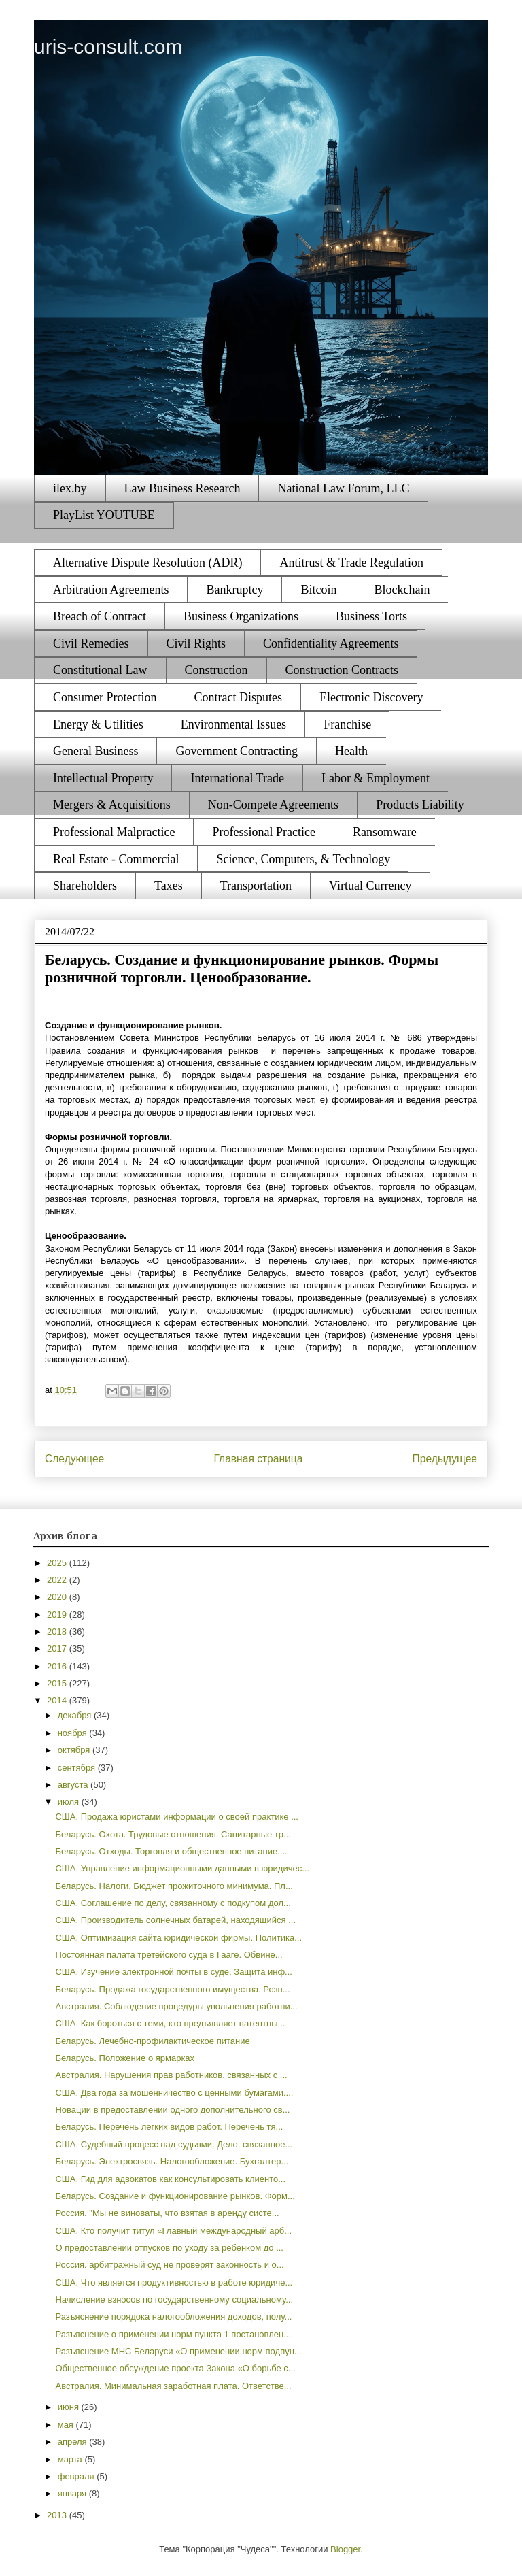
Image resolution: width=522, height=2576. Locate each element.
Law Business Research (182, 488)
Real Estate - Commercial (116, 859)
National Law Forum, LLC (343, 488)
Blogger (345, 2549)
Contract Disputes (237, 697)
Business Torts (371, 616)
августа (74, 1784)
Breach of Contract (99, 616)
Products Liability (420, 805)
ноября (74, 1733)
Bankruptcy (234, 590)
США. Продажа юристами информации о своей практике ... (176, 1816)
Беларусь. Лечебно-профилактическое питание (152, 2041)
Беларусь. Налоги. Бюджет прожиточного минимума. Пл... (173, 1886)
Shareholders (85, 885)
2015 (58, 1683)
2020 (58, 1597)
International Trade (236, 778)
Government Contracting (236, 751)
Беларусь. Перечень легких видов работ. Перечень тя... (169, 2127)
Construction (216, 670)
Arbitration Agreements (111, 590)
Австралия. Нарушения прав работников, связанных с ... (171, 2075)
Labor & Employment (375, 778)
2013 (58, 2515)
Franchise (347, 724)
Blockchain (402, 590)
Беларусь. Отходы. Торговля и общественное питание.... (171, 1851)
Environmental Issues (233, 724)
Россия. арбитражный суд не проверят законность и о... (169, 2265)
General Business (95, 751)
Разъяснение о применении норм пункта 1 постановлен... (173, 2334)
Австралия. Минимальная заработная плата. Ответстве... (173, 2386)
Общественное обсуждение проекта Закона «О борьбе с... (175, 2368)
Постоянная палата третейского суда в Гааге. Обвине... (168, 1955)
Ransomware (385, 832)
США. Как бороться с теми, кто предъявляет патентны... (170, 2023)
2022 (58, 1580)
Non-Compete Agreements (273, 805)
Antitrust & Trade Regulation (351, 562)
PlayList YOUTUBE (104, 515)
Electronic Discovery (371, 697)
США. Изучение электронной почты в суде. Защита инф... (173, 1972)
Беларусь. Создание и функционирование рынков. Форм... (174, 2196)
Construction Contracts (341, 670)
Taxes (168, 885)
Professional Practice (263, 832)
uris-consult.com (108, 46)
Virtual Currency (370, 885)
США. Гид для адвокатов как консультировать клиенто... (170, 2179)
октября (75, 1750)
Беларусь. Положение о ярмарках (124, 2058)
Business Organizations (241, 616)
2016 (58, 1666)
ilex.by (70, 488)
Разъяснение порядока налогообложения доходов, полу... (173, 2316)
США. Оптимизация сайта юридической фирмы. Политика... (178, 1938)
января (73, 2493)
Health (351, 751)
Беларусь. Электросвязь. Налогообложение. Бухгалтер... (171, 2161)
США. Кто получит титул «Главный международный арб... (173, 2231)
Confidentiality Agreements (330, 643)
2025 (58, 1563)
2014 (58, 1700)
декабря (76, 1715)
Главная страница (257, 1459)
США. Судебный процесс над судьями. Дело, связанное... (173, 2144)
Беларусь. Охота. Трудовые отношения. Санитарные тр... (172, 1834)
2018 (58, 1631)
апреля (74, 2442)
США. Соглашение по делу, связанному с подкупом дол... (172, 1903)
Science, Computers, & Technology (303, 859)
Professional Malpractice (114, 832)
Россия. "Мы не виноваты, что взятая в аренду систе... (167, 2213)
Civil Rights (196, 643)
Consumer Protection (104, 697)
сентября (78, 1767)
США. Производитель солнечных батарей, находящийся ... (175, 1920)
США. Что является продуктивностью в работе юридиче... (173, 2282)
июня (70, 2407)
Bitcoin (318, 590)
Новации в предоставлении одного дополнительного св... (172, 2110)
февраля (77, 2476)
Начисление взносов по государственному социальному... (174, 2299)
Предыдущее (445, 1459)
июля (70, 1801)
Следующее (74, 1459)
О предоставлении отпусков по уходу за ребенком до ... (169, 2248)
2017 (58, 1648)
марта (71, 2459)
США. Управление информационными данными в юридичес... (182, 1868)
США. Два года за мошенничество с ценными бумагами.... (174, 2093)
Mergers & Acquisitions (112, 805)
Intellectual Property (103, 778)
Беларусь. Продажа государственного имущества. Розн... (172, 1989)
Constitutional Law (100, 670)
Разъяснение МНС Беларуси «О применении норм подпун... (178, 2351)
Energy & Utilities (98, 724)
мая (67, 2425)
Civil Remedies (91, 643)
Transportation (256, 885)
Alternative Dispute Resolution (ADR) (147, 562)
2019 (58, 1614)
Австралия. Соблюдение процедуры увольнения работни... (176, 2006)
